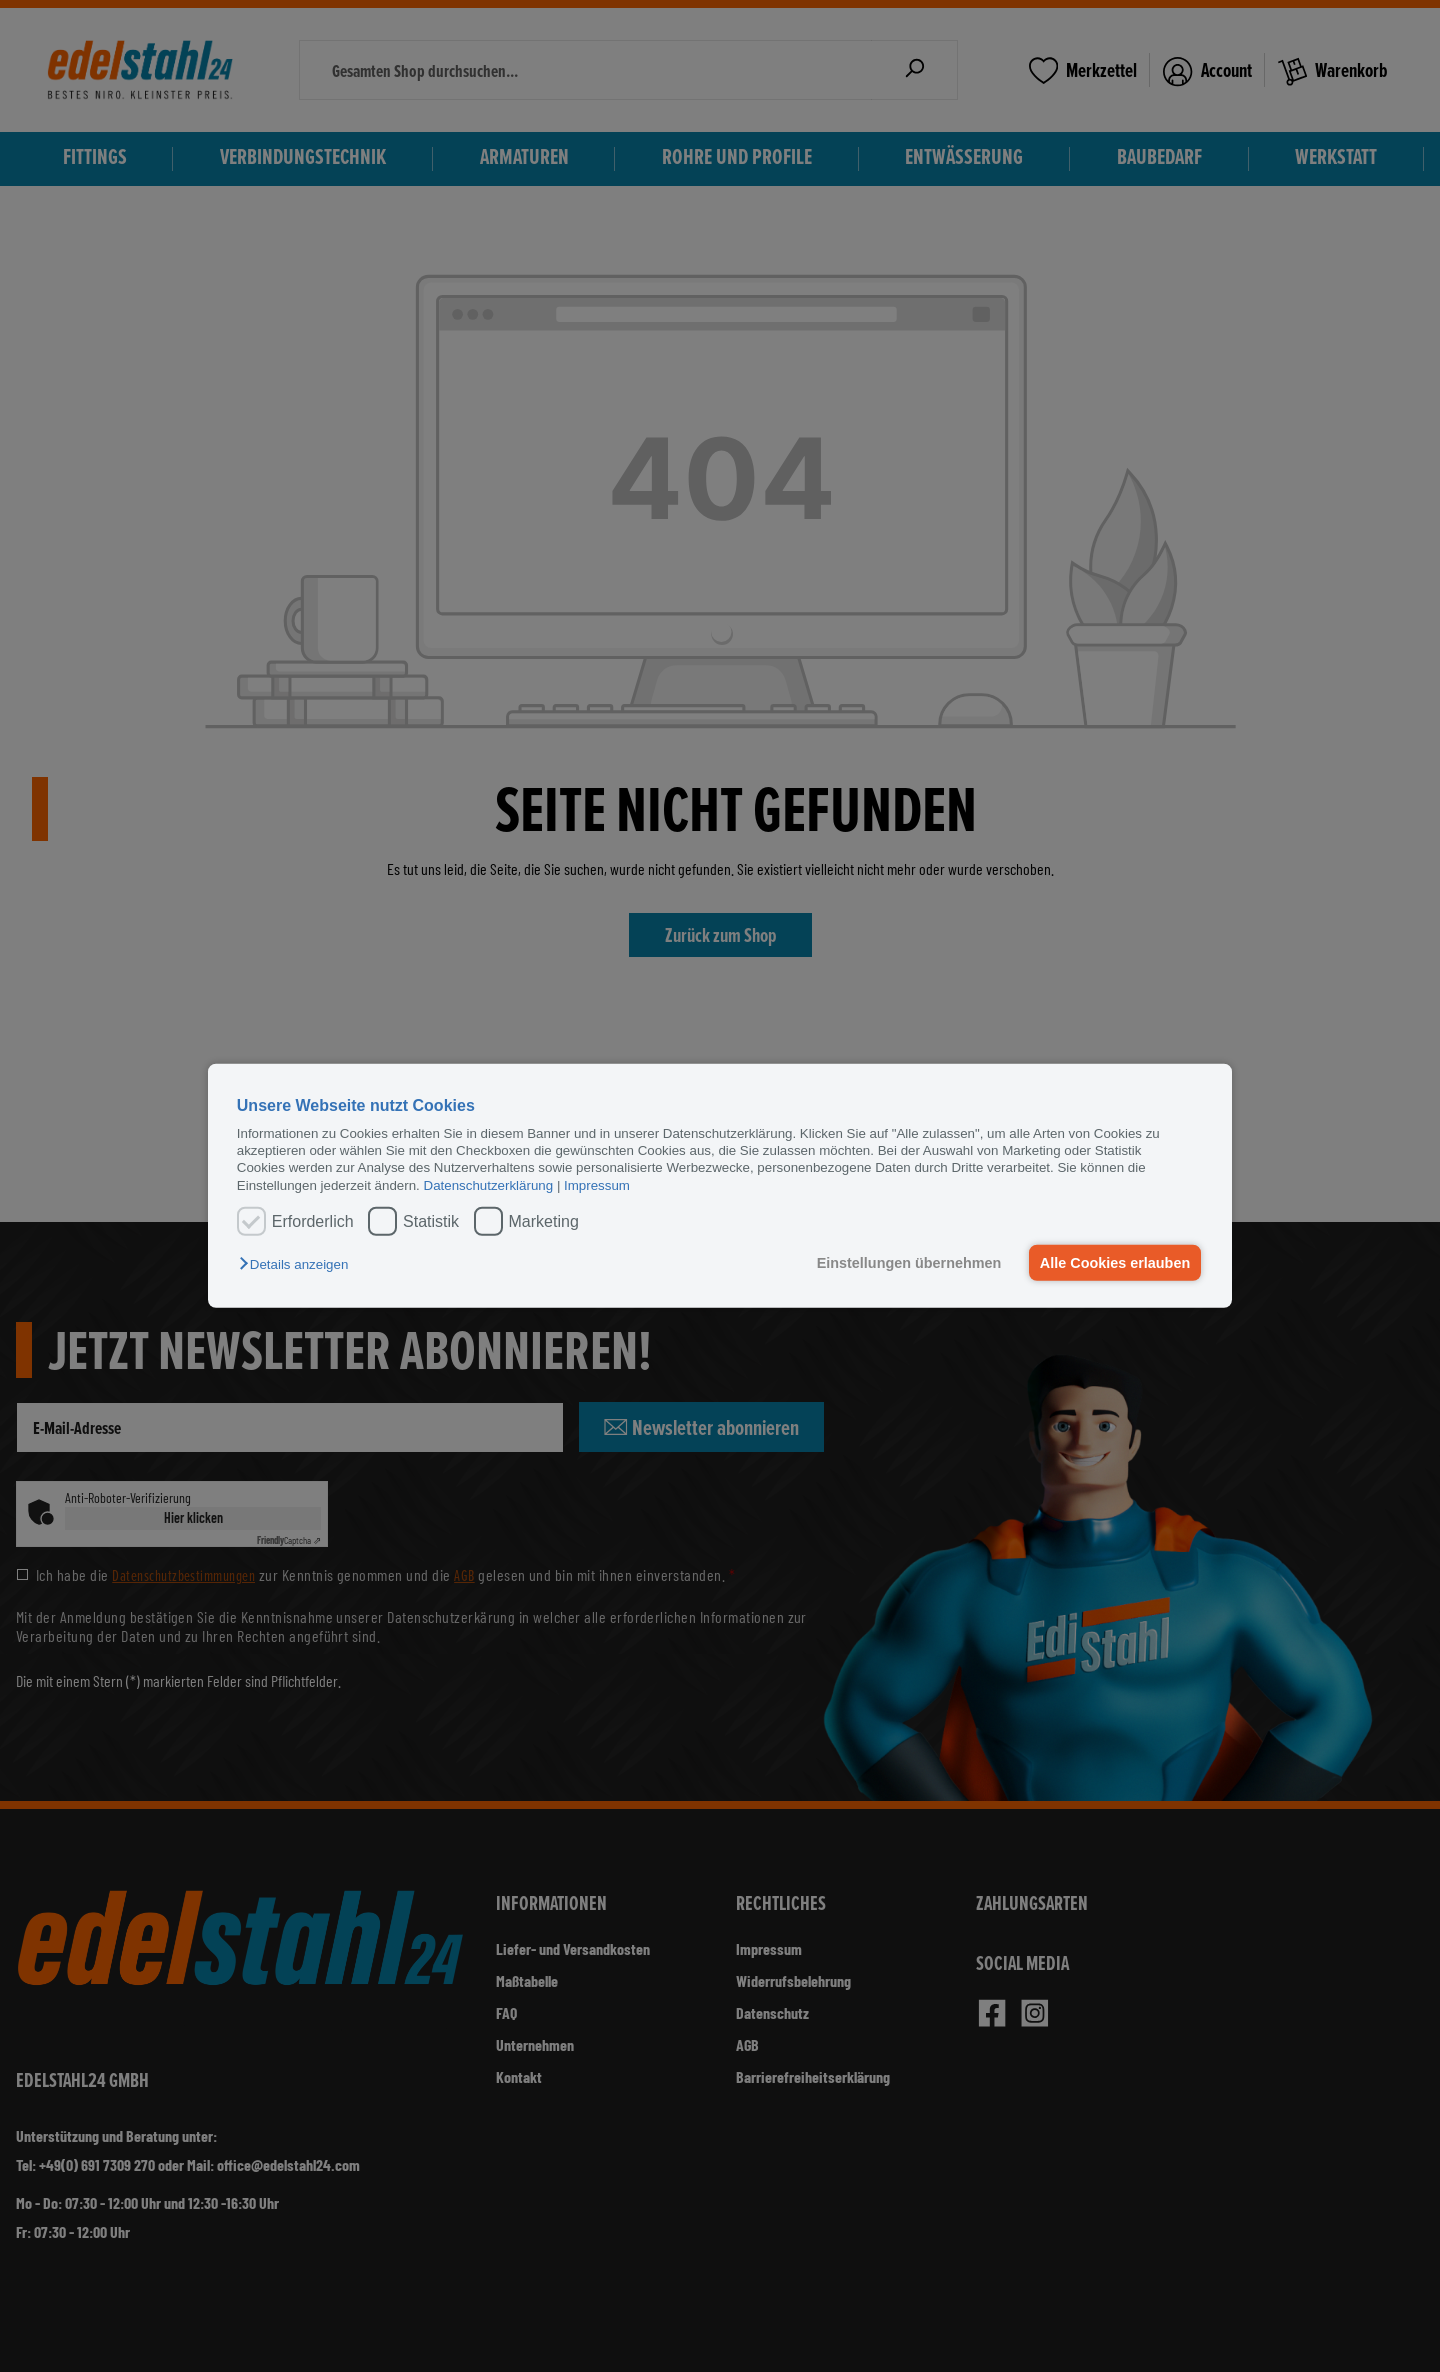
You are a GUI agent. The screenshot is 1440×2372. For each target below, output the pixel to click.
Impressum (597, 1185)
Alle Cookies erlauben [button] (1114, 1263)
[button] (298, 1264)
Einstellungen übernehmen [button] (907, 1263)
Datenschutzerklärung (489, 1185)
